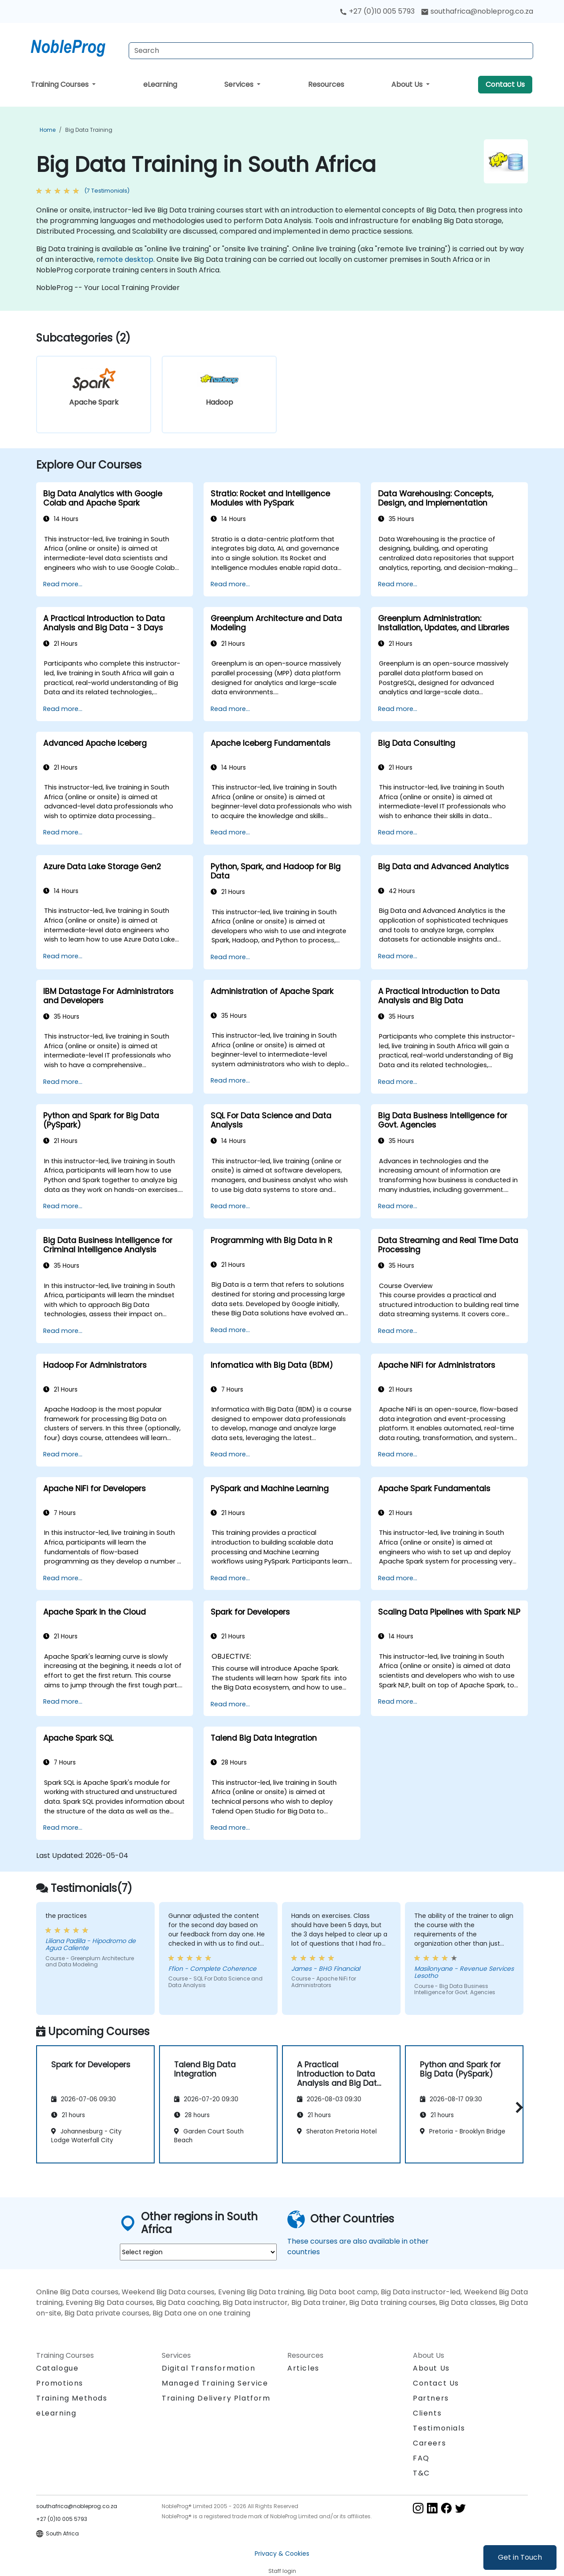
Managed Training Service (215, 2383)
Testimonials (439, 2428)
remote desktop (124, 259)
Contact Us (505, 84)
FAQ (421, 2458)
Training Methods (72, 2398)
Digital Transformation (208, 2368)
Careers (429, 2443)
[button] (517, 2107)
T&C (421, 2473)
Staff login (282, 2571)
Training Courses (60, 84)
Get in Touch (520, 2557)
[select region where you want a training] (198, 2252)
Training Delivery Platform (216, 2398)
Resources (326, 84)
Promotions (59, 2383)
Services (239, 84)
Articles (303, 2368)
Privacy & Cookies (282, 2553)
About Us (407, 84)
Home (48, 130)
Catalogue (57, 2368)
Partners (431, 2398)
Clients (427, 2413)
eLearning (160, 84)
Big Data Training (88, 130)
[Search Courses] (331, 50)
